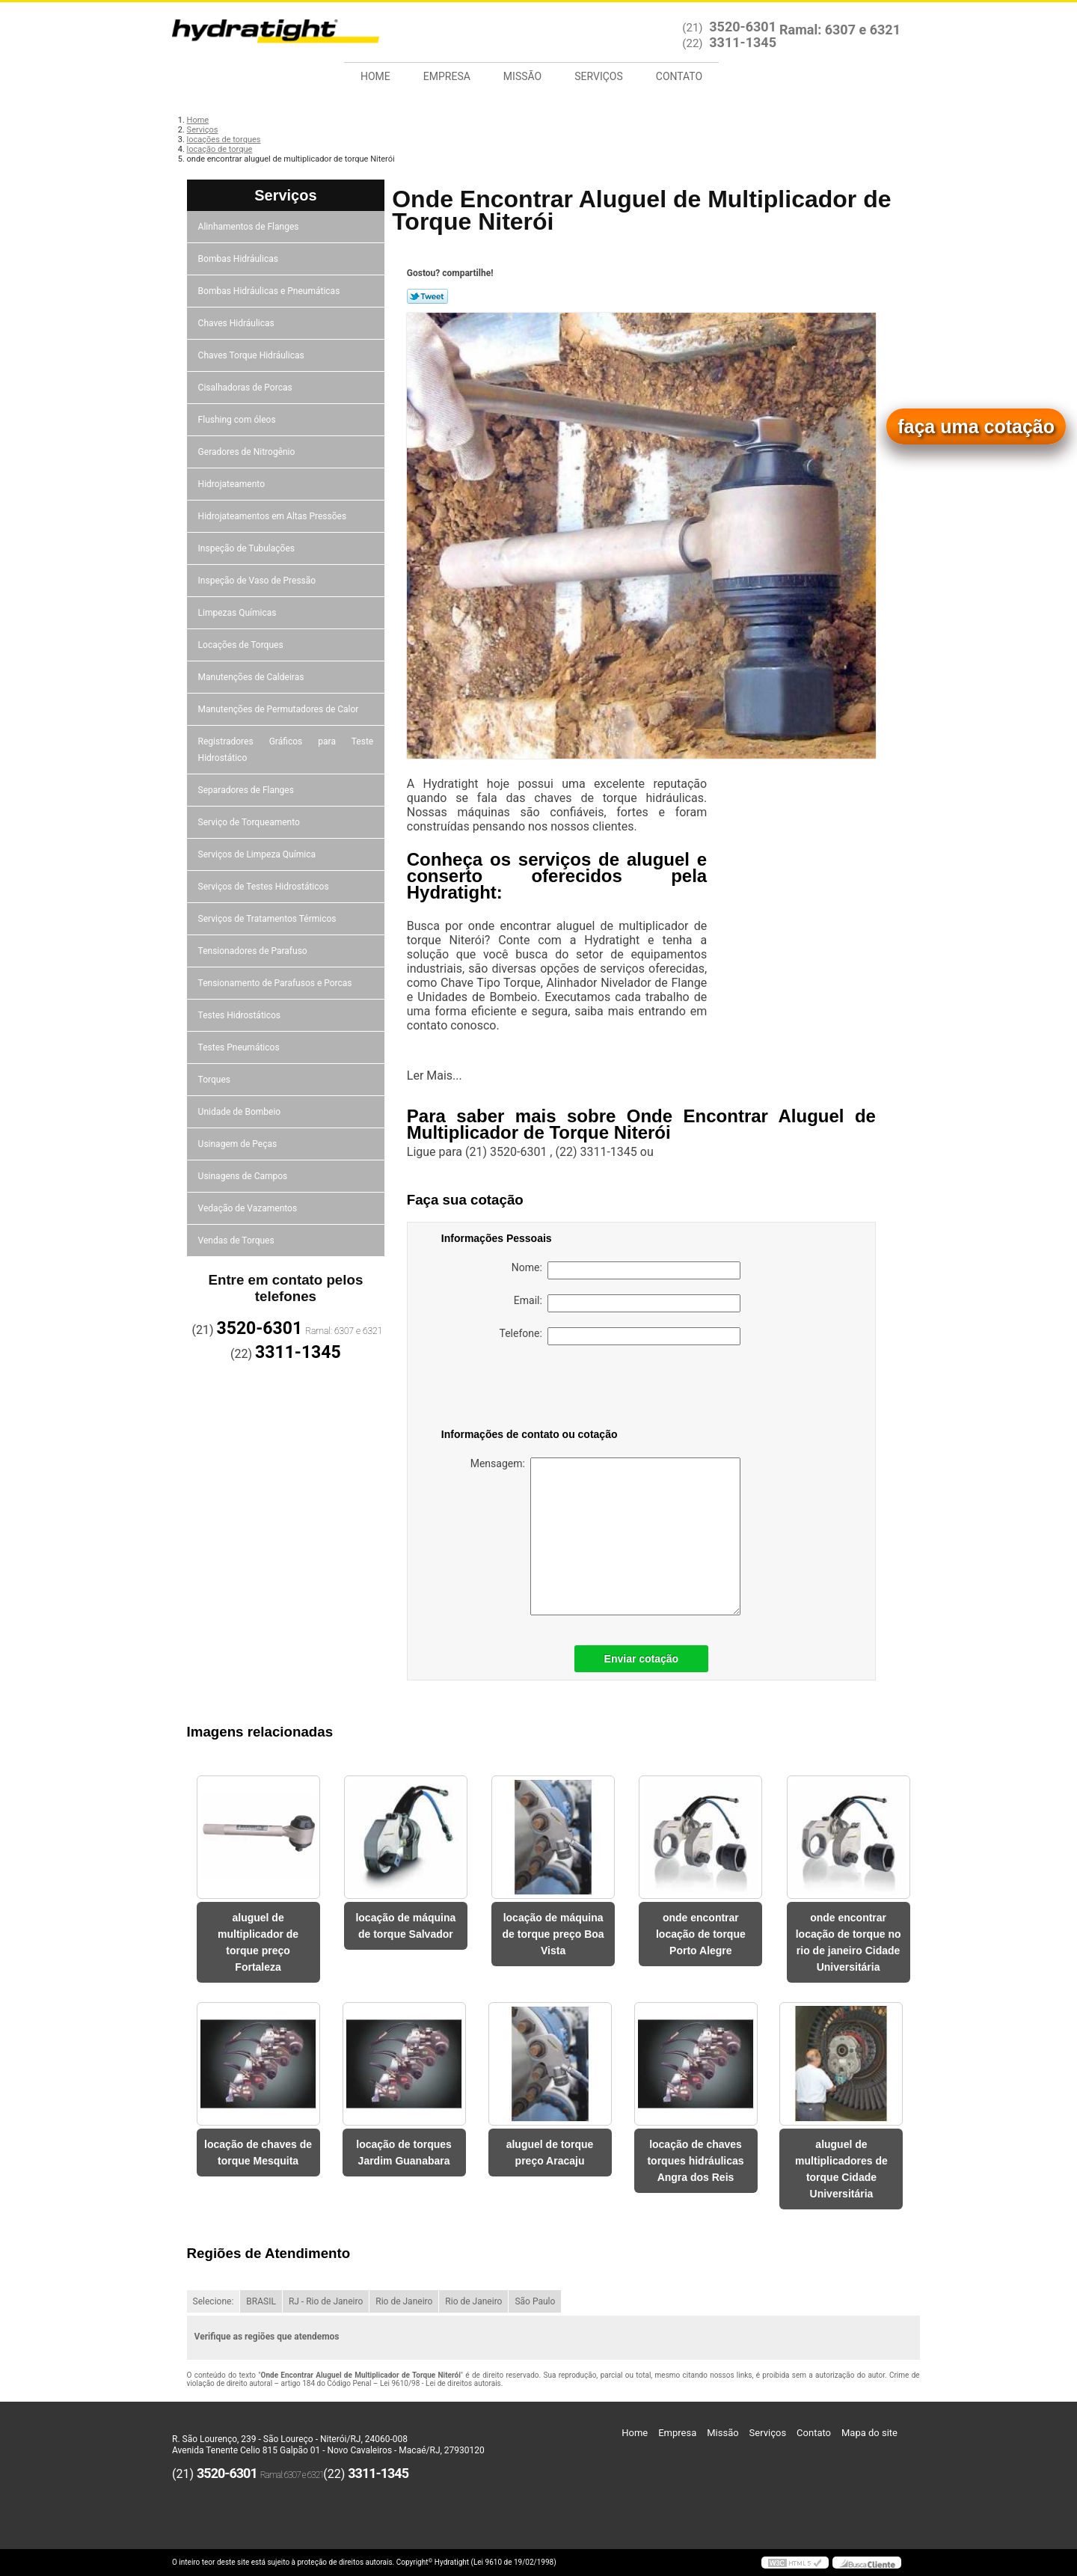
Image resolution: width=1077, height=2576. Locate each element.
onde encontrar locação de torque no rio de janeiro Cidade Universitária (848, 1942)
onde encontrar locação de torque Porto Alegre (701, 1934)
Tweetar (427, 296)
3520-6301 (742, 26)
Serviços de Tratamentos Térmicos (268, 919)
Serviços (598, 76)
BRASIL (261, 2301)
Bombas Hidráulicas (239, 259)
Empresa (446, 76)
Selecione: (213, 2301)
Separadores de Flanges (247, 790)
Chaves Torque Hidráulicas (252, 355)
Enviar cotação (641, 1659)
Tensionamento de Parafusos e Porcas (276, 983)
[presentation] (536, 1389)
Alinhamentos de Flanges (249, 226)
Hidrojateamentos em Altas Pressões (273, 516)
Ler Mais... (434, 1075)
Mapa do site (869, 2432)
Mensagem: (605, 1536)
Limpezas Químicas (238, 613)
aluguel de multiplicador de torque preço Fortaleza (258, 1942)
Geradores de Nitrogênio (248, 452)
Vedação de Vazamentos (249, 1208)
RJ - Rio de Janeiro (326, 2301)
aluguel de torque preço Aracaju (550, 2152)
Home (375, 76)
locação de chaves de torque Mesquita (258, 2152)
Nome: (626, 1270)
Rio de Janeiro (403, 2301)
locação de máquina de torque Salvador (405, 1926)
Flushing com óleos (238, 419)
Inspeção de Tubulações (247, 548)
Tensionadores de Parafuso (254, 951)
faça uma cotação (976, 426)
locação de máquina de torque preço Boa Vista (553, 1934)
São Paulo (535, 2301)
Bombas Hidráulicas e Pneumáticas (270, 291)
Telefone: (620, 1336)
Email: (627, 1303)
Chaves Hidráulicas (237, 323)
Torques (215, 1079)
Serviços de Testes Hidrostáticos (264, 886)
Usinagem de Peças (239, 1144)
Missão (522, 76)
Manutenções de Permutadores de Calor (279, 709)
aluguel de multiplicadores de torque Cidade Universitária (841, 2169)
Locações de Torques (242, 645)
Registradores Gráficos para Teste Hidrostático (286, 749)
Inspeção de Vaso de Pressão (258, 580)
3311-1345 (742, 42)
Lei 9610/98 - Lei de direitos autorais (440, 2383)
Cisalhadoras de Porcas (246, 387)
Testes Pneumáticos (240, 1047)
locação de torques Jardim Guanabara (404, 2152)
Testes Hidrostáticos (240, 1015)
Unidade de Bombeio (240, 1112)
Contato (679, 76)
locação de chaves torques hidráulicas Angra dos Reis (695, 2160)
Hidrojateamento (232, 484)
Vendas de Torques (237, 1240)
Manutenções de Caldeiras (252, 677)
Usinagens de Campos (244, 1176)
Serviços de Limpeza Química (258, 854)
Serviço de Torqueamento (250, 822)
